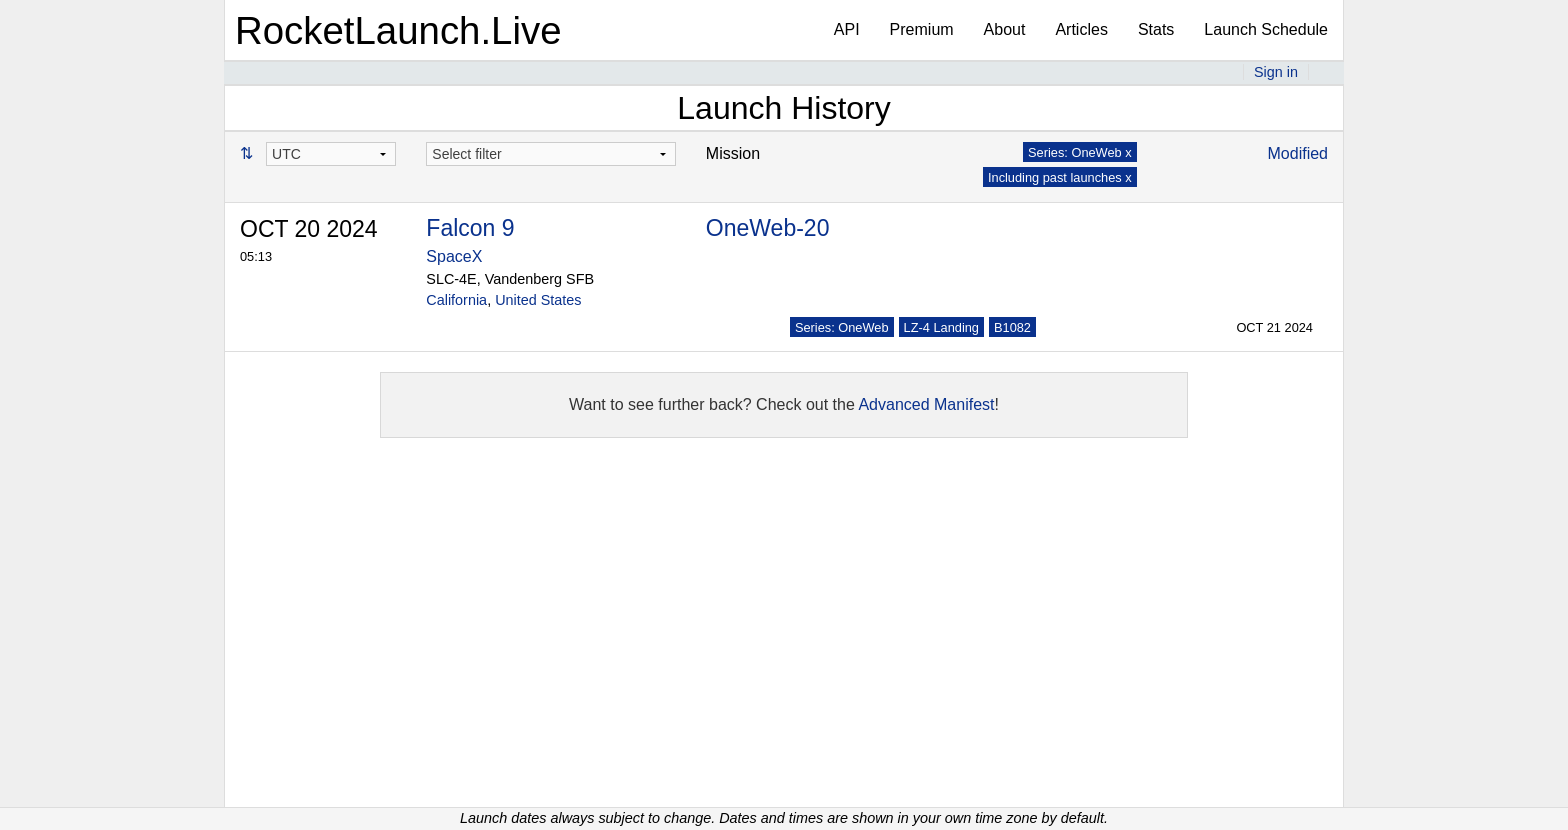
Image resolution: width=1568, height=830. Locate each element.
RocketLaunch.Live (398, 30)
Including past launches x (1060, 177)
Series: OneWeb (842, 327)
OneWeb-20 (768, 228)
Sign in (1276, 72)
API (847, 29)
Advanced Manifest (926, 404)
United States (538, 300)
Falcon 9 (470, 228)
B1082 (1012, 327)
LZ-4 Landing (941, 327)
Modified (1298, 153)
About (1005, 29)
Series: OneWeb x (1080, 152)
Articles (1081, 29)
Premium (922, 29)
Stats (1156, 29)
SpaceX (454, 256)
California (456, 300)
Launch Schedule (1266, 29)
